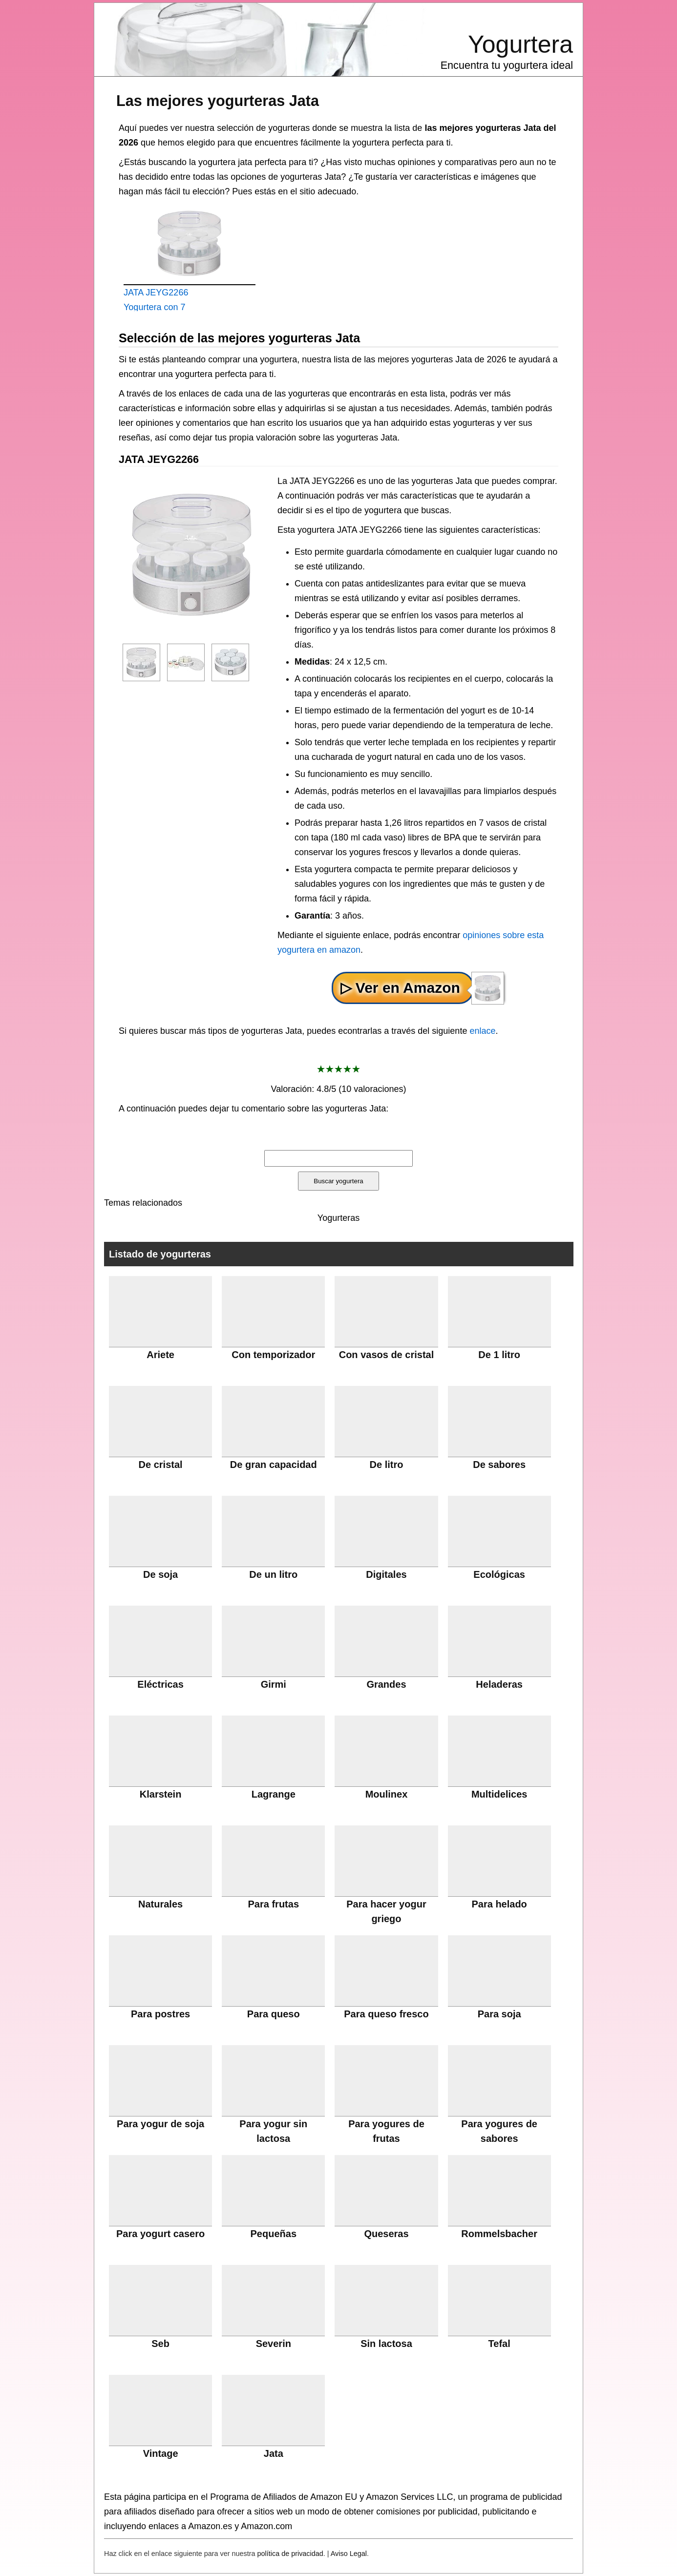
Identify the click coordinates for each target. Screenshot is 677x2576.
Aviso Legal (349, 2553)
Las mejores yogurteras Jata (217, 100)
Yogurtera (520, 44)
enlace (482, 1031)
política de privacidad (290, 2553)
